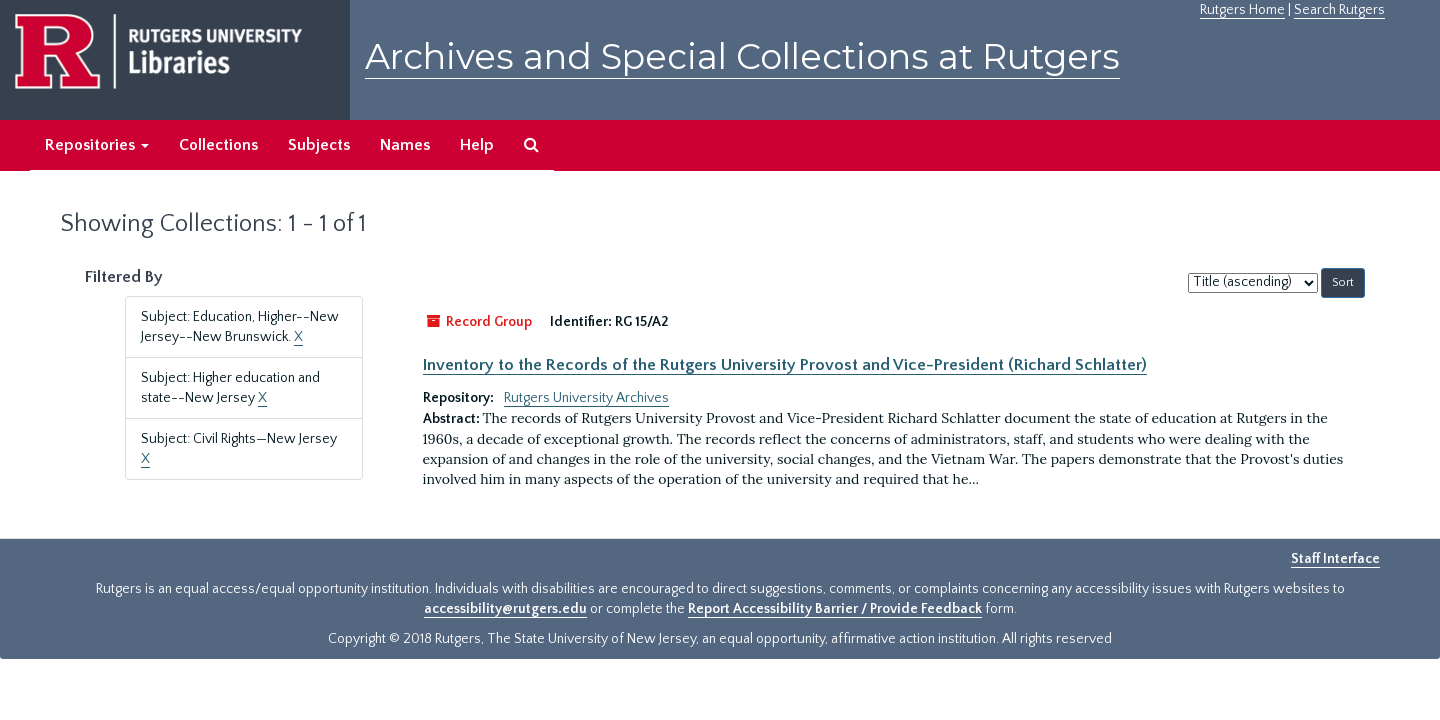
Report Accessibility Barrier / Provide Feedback (835, 609)
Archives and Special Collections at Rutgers (742, 56)
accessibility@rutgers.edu (505, 609)
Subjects (319, 145)
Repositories (97, 145)
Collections (218, 145)
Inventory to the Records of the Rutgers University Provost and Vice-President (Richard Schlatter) (785, 365)
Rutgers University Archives (586, 398)
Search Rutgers (1339, 10)
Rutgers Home (1242, 10)
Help (477, 145)
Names (405, 145)
